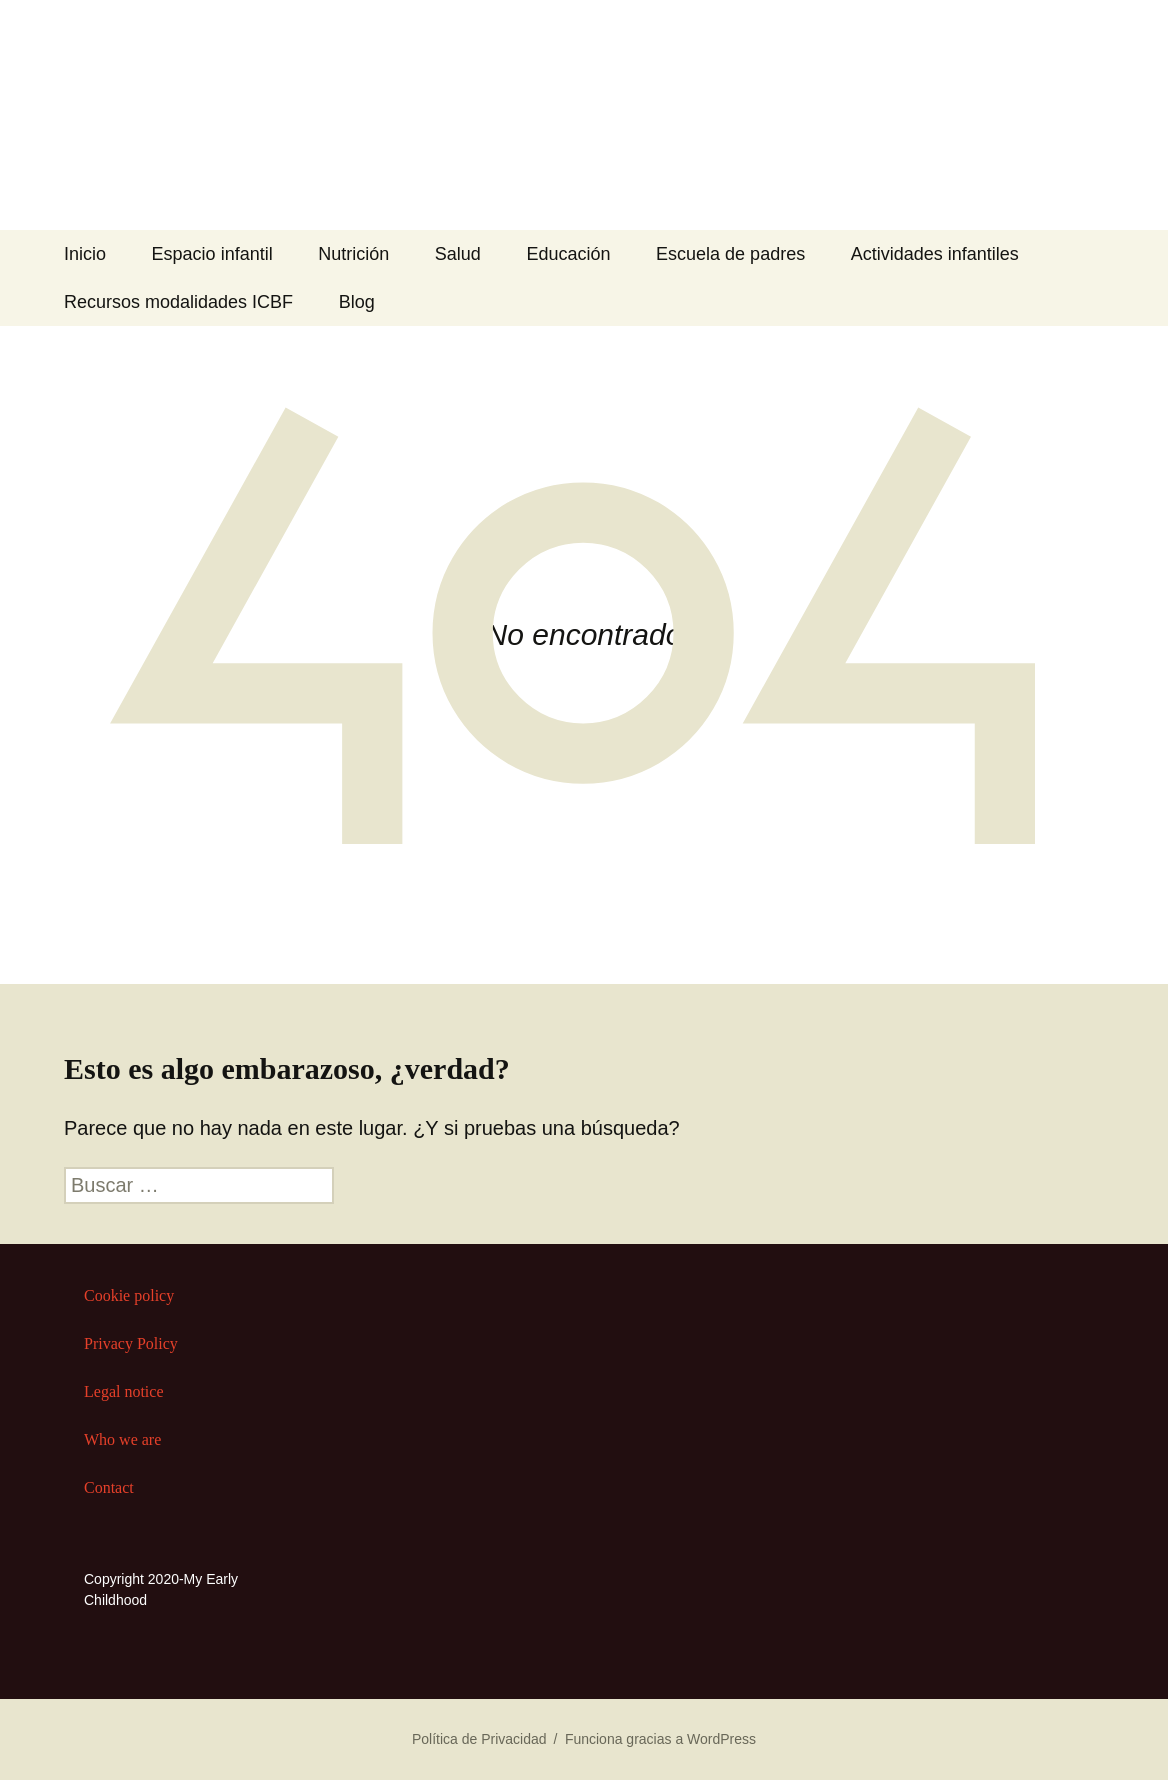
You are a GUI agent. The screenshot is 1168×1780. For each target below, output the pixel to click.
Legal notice (124, 1391)
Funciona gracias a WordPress (660, 1739)
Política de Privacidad (479, 1739)
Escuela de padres (730, 254)
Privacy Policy (131, 1343)
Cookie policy (129, 1295)
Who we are (122, 1439)
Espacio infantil (212, 254)
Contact (109, 1487)
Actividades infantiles (935, 254)
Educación (568, 254)
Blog (357, 302)
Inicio (85, 254)
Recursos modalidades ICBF (178, 302)
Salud (458, 254)
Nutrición (353, 254)
